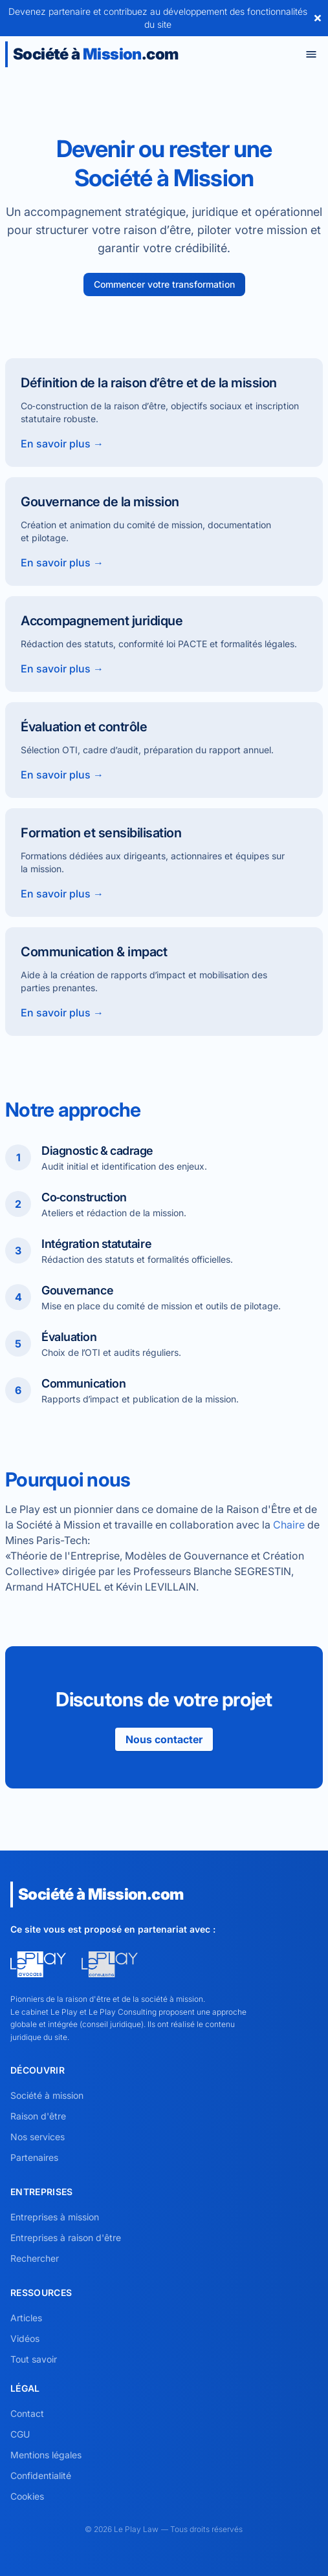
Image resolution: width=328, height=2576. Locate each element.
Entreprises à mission (54, 2216)
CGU (20, 2434)
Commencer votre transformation (164, 284)
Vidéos (24, 2338)
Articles (26, 2317)
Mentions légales (46, 2454)
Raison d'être (38, 2115)
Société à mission (46, 2095)
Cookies (27, 2496)
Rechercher (34, 2258)
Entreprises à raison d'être (65, 2237)
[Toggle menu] (311, 54)
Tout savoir (33, 2359)
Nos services (37, 2136)
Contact (27, 2413)
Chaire (289, 1524)
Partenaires (34, 2157)
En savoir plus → (62, 443)
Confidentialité (40, 2475)
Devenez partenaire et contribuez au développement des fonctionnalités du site (157, 18)
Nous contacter (164, 1739)
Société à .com (95, 54)
